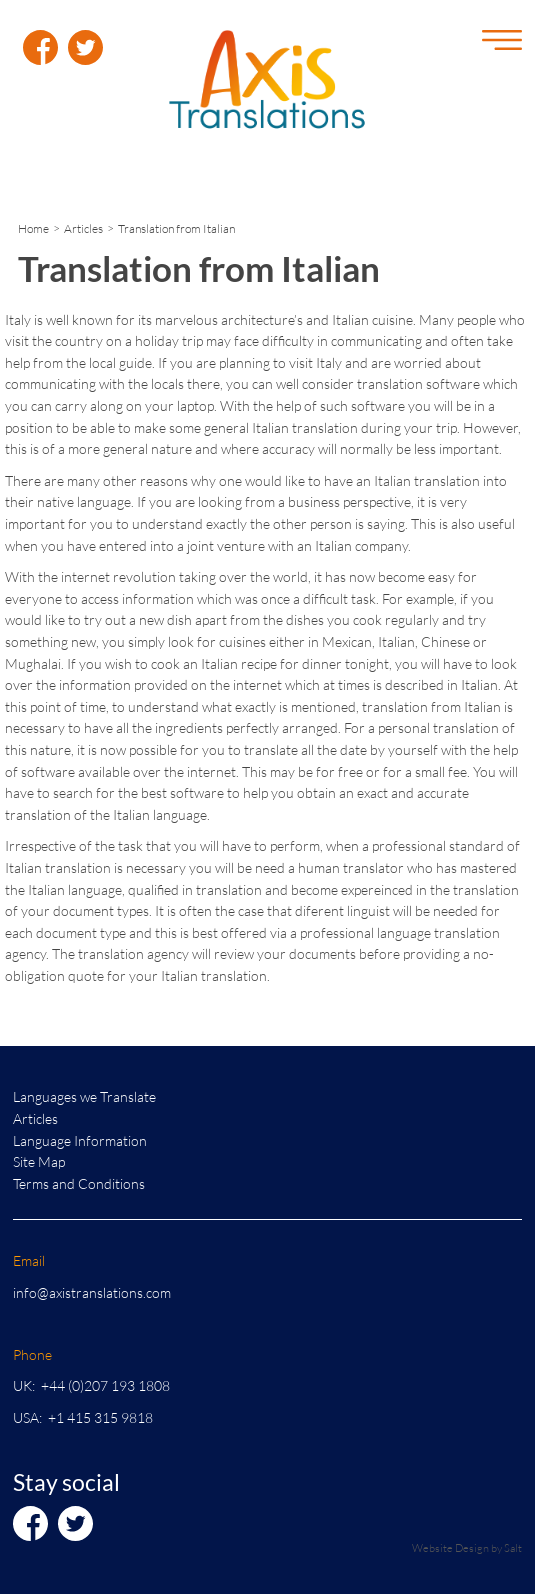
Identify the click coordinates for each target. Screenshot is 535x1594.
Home (33, 228)
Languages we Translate (84, 1096)
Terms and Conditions (79, 1183)
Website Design (450, 1547)
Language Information (80, 1140)
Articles (83, 228)
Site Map (39, 1161)
